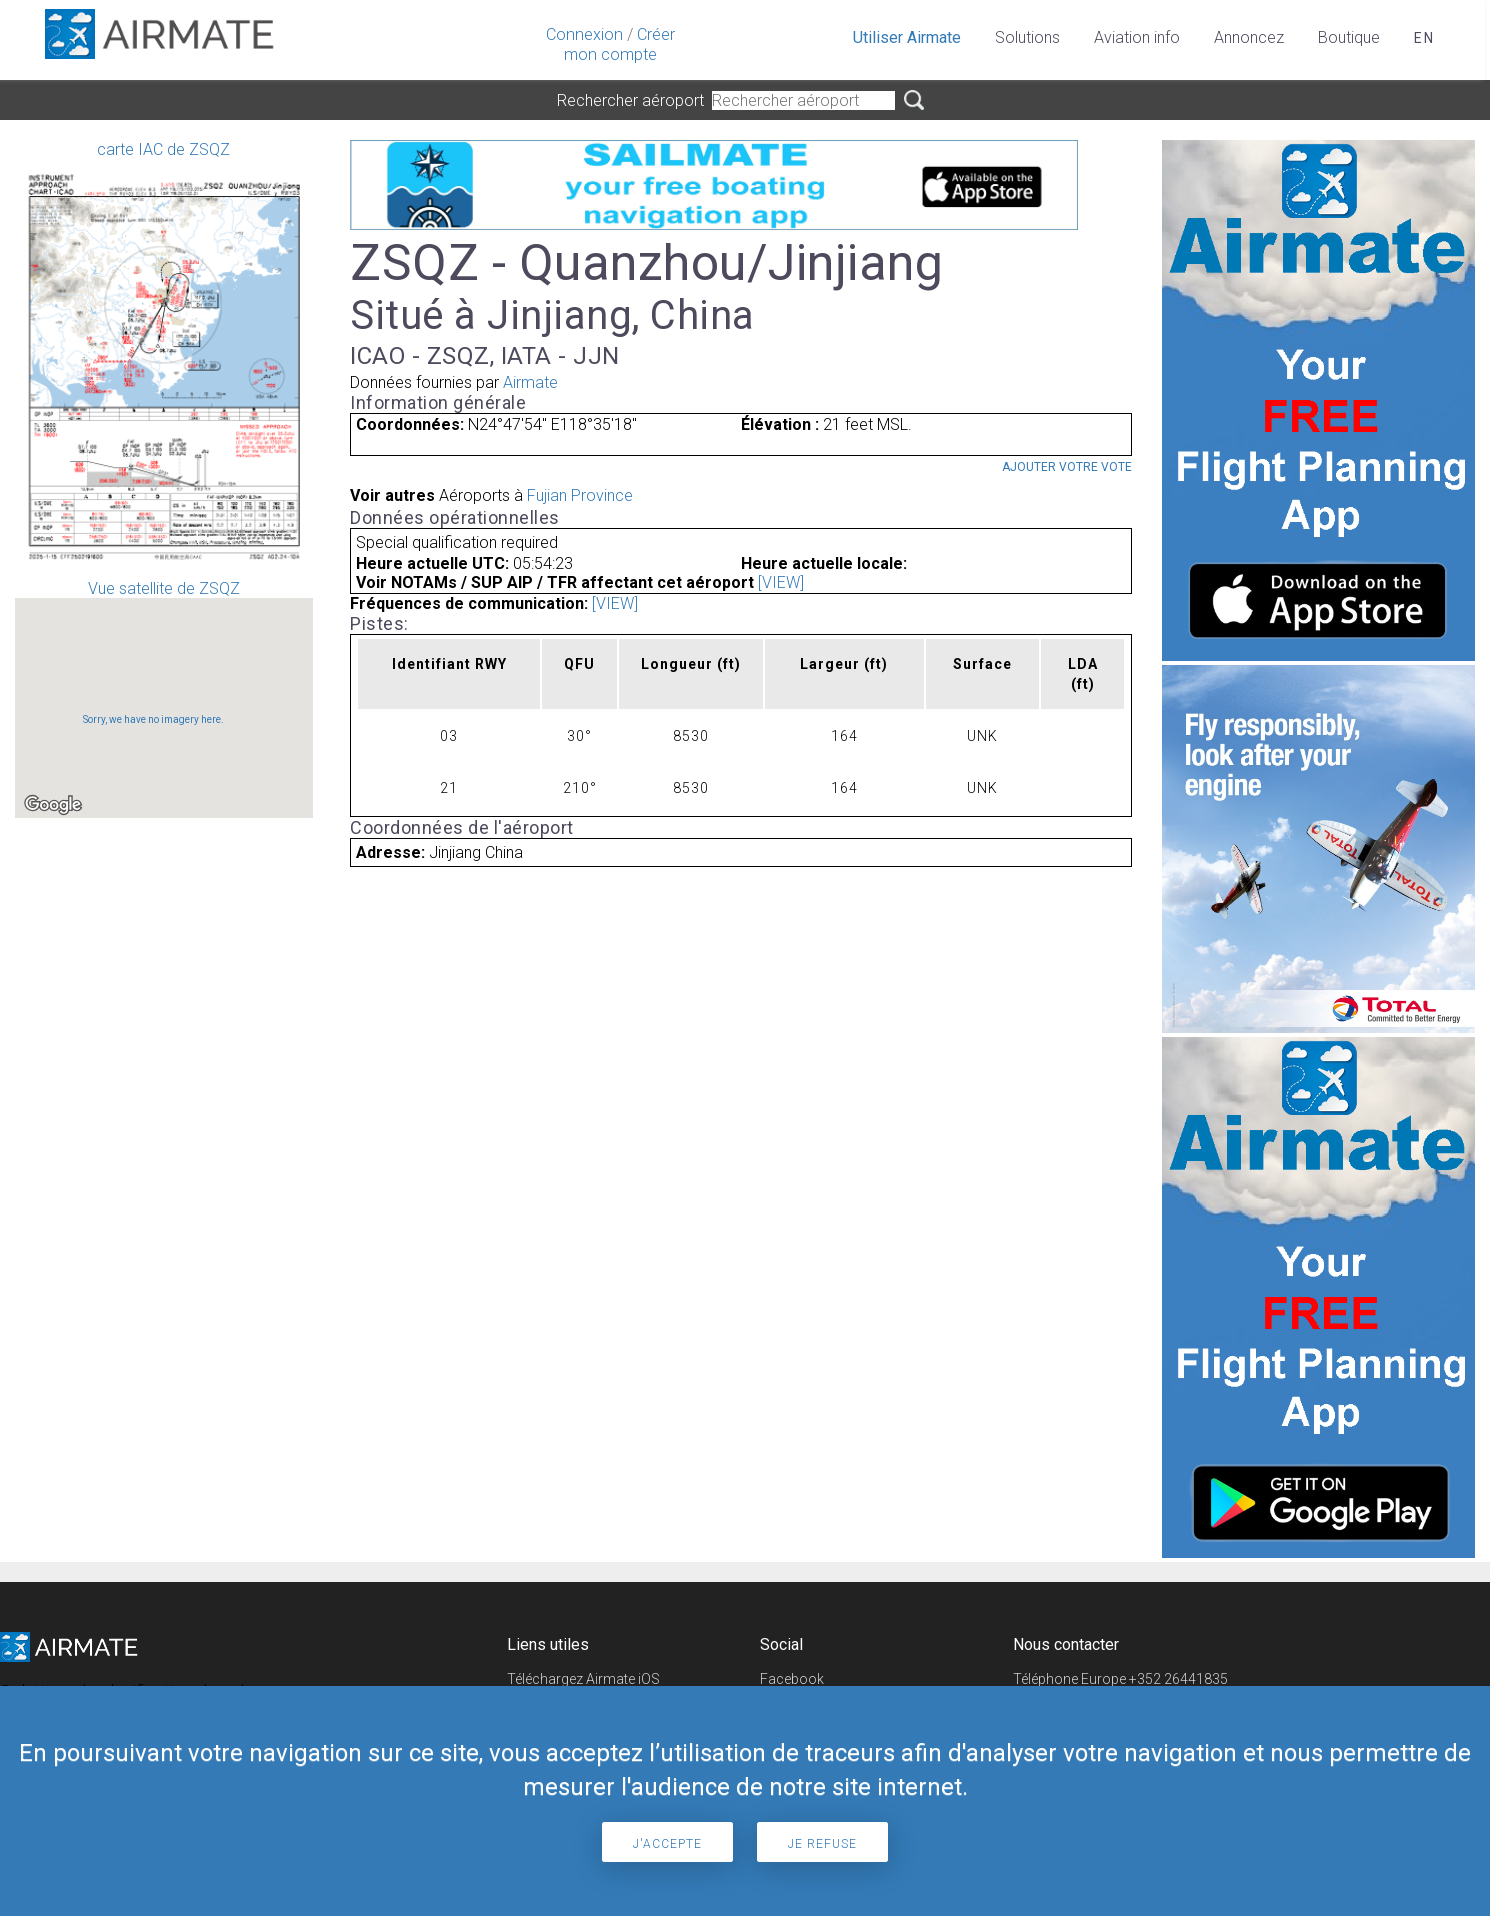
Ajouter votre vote (1067, 467)
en (1424, 38)
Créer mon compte (619, 44)
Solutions (1027, 37)
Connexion (584, 34)
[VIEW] (781, 582)
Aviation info (1137, 37)
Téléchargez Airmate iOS (583, 1679)
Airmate (530, 382)
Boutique (1349, 37)
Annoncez (1249, 37)
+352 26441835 (1178, 1679)
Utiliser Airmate (907, 37)
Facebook (792, 1679)
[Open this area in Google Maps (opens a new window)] (53, 805)
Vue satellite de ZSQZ (164, 698)
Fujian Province (580, 495)
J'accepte (667, 1844)
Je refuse (822, 1844)
